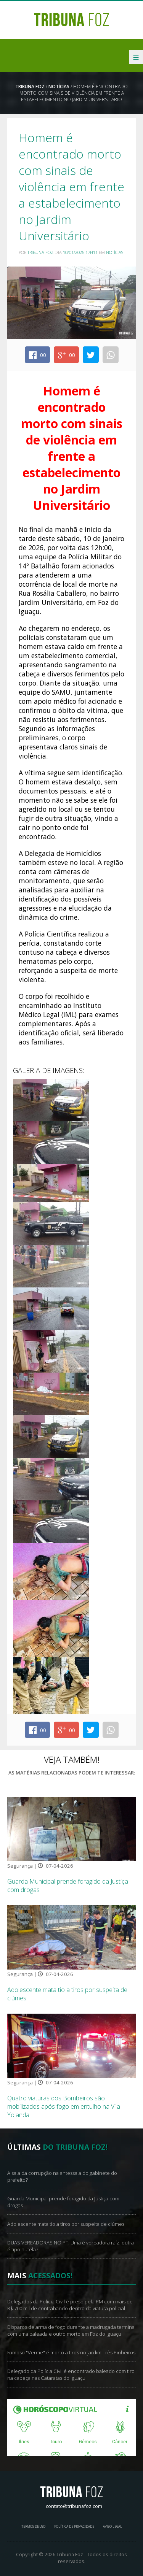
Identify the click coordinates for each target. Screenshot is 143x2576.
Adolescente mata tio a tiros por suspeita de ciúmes (65, 2223)
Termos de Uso (33, 2526)
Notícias (58, 86)
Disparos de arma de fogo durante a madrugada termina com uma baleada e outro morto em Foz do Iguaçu (71, 2330)
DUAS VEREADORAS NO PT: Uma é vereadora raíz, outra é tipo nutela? (70, 2246)
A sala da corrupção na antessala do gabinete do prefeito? (62, 2176)
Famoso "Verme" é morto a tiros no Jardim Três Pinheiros (71, 2352)
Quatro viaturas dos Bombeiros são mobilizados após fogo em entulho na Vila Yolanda (63, 2106)
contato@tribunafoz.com (74, 2506)
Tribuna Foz (30, 86)
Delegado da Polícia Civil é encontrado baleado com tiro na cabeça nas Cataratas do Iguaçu (71, 2374)
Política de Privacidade (74, 2526)
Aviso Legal (112, 2526)
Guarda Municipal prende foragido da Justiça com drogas (63, 2202)
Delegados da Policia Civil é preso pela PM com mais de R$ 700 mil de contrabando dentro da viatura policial (70, 2305)
